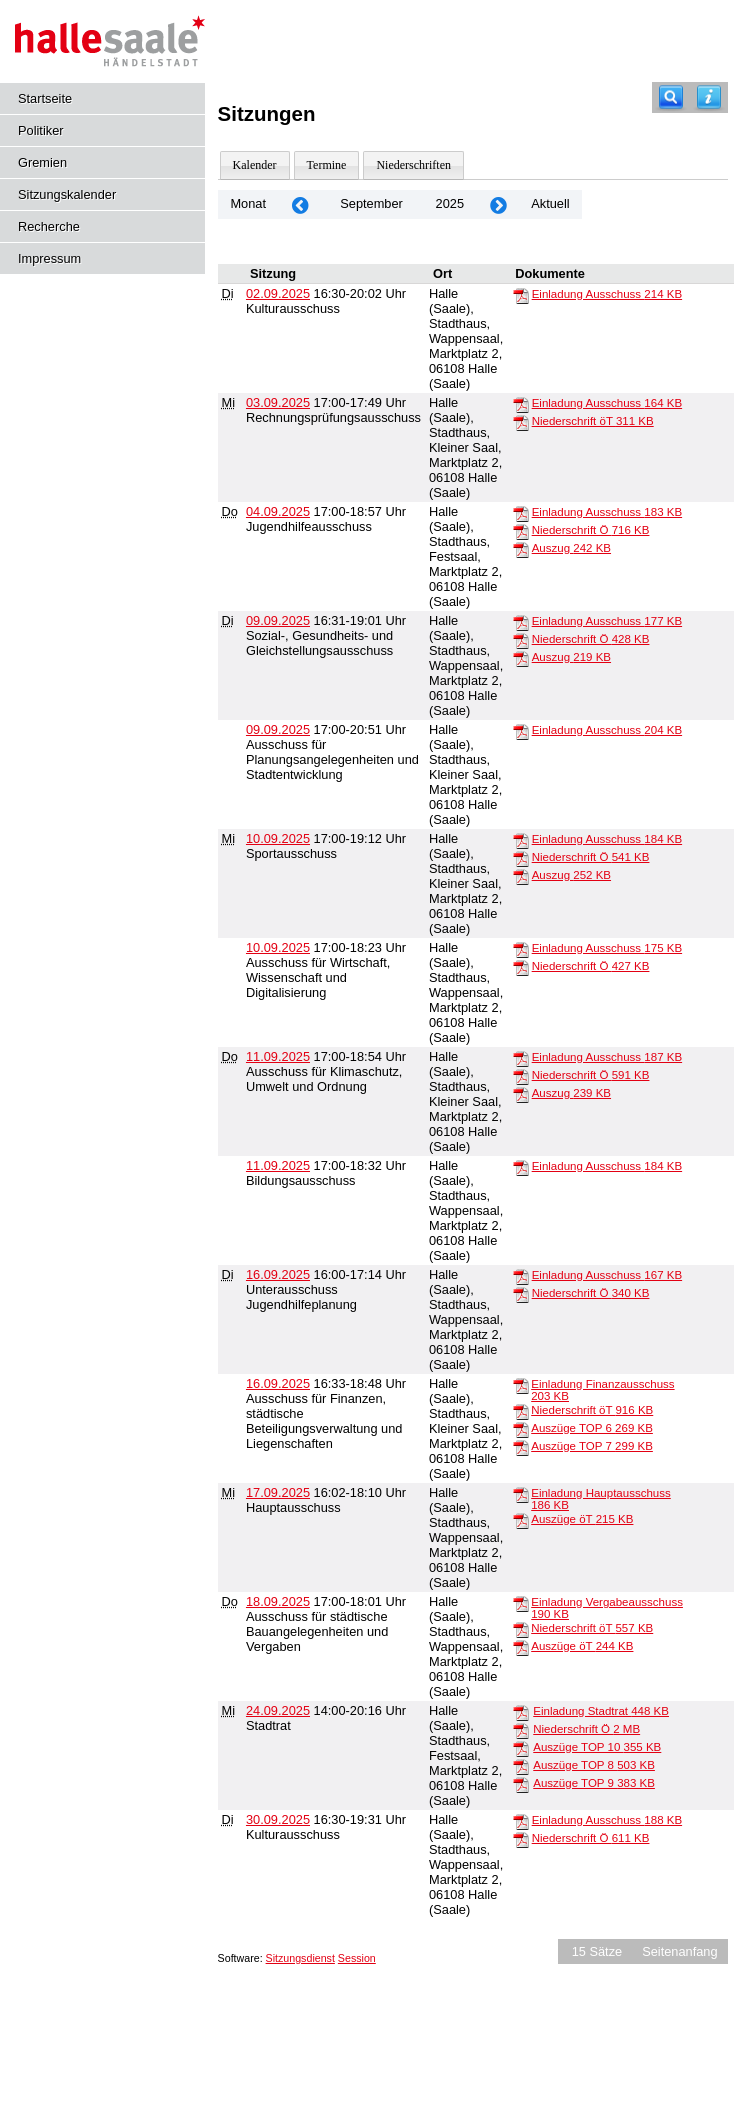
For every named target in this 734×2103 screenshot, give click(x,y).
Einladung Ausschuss (607, 294)
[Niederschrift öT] (521, 422)
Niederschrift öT (593, 421)
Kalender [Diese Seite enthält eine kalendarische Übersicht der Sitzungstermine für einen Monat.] (255, 165)
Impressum (49, 258)
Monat (248, 203)
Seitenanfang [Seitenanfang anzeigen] (679, 1951)
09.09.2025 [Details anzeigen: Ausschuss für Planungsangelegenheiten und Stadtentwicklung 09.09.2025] (278, 729)
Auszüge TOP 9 (594, 1783)
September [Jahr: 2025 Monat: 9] (371, 203)
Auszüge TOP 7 (592, 1446)
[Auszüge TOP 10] (521, 1748)
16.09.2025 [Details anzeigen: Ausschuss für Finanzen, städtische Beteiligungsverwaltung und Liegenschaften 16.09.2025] (278, 1383)
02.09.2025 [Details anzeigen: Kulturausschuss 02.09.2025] (278, 293)
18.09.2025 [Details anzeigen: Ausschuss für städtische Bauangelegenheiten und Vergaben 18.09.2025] (278, 1601)
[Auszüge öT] (521, 1520)
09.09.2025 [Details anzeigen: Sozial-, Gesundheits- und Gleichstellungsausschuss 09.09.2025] (278, 620)
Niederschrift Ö (591, 530)
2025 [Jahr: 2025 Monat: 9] (450, 203)
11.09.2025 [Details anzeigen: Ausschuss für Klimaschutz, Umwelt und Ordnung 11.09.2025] (278, 1056)
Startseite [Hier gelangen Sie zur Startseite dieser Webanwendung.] (45, 98)
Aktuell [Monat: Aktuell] (550, 203)
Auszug (571, 548)
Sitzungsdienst (300, 1958)
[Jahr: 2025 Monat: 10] (498, 204)
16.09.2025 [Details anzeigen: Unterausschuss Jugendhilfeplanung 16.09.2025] (278, 1274)
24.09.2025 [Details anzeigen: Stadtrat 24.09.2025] (278, 1710)
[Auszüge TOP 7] (521, 1447)
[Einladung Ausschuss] (521, 295)
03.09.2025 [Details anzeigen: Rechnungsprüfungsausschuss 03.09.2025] (278, 402)
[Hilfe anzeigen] (709, 97)
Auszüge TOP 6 (592, 1428)
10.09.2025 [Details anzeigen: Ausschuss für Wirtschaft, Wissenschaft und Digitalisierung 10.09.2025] (278, 947)
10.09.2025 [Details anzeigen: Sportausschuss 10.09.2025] (278, 838)
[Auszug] (521, 549)
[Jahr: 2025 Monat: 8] (300, 204)
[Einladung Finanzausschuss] (521, 1385)
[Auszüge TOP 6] (521, 1429)
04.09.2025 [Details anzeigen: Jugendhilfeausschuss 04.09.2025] (278, 511)
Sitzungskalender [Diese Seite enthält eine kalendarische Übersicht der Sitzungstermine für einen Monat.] (67, 194)
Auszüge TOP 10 (597, 1747)
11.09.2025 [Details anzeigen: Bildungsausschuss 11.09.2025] (278, 1165)
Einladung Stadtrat (601, 1711)
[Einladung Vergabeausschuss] (521, 1603)
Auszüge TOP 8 (594, 1765)
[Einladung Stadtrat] (521, 1712)
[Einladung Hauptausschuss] (521, 1494)
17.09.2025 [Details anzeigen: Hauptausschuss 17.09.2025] (278, 1492)
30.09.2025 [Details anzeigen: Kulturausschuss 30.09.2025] (278, 1819)
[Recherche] (671, 97)
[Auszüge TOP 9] (521, 1784)
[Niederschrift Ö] (521, 531)
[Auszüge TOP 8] (521, 1766)
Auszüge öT (582, 1519)
